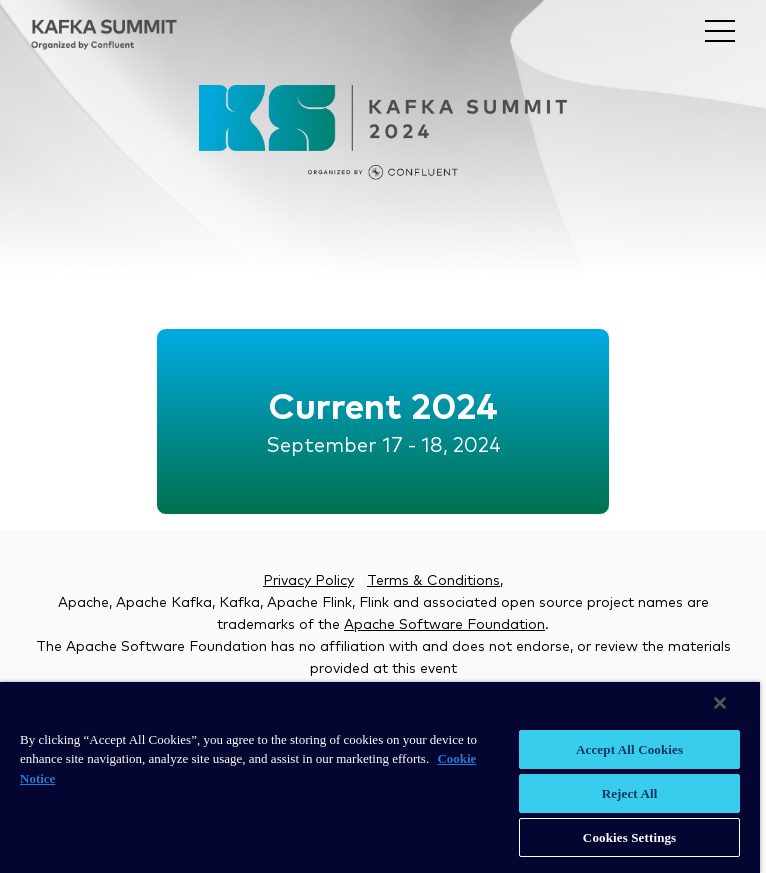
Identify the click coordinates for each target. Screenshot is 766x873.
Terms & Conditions (433, 581)
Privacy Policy (308, 581)
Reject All (630, 793)
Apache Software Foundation (444, 625)
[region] (380, 777)
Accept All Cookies (629, 749)
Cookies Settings (629, 837)
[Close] (720, 703)
